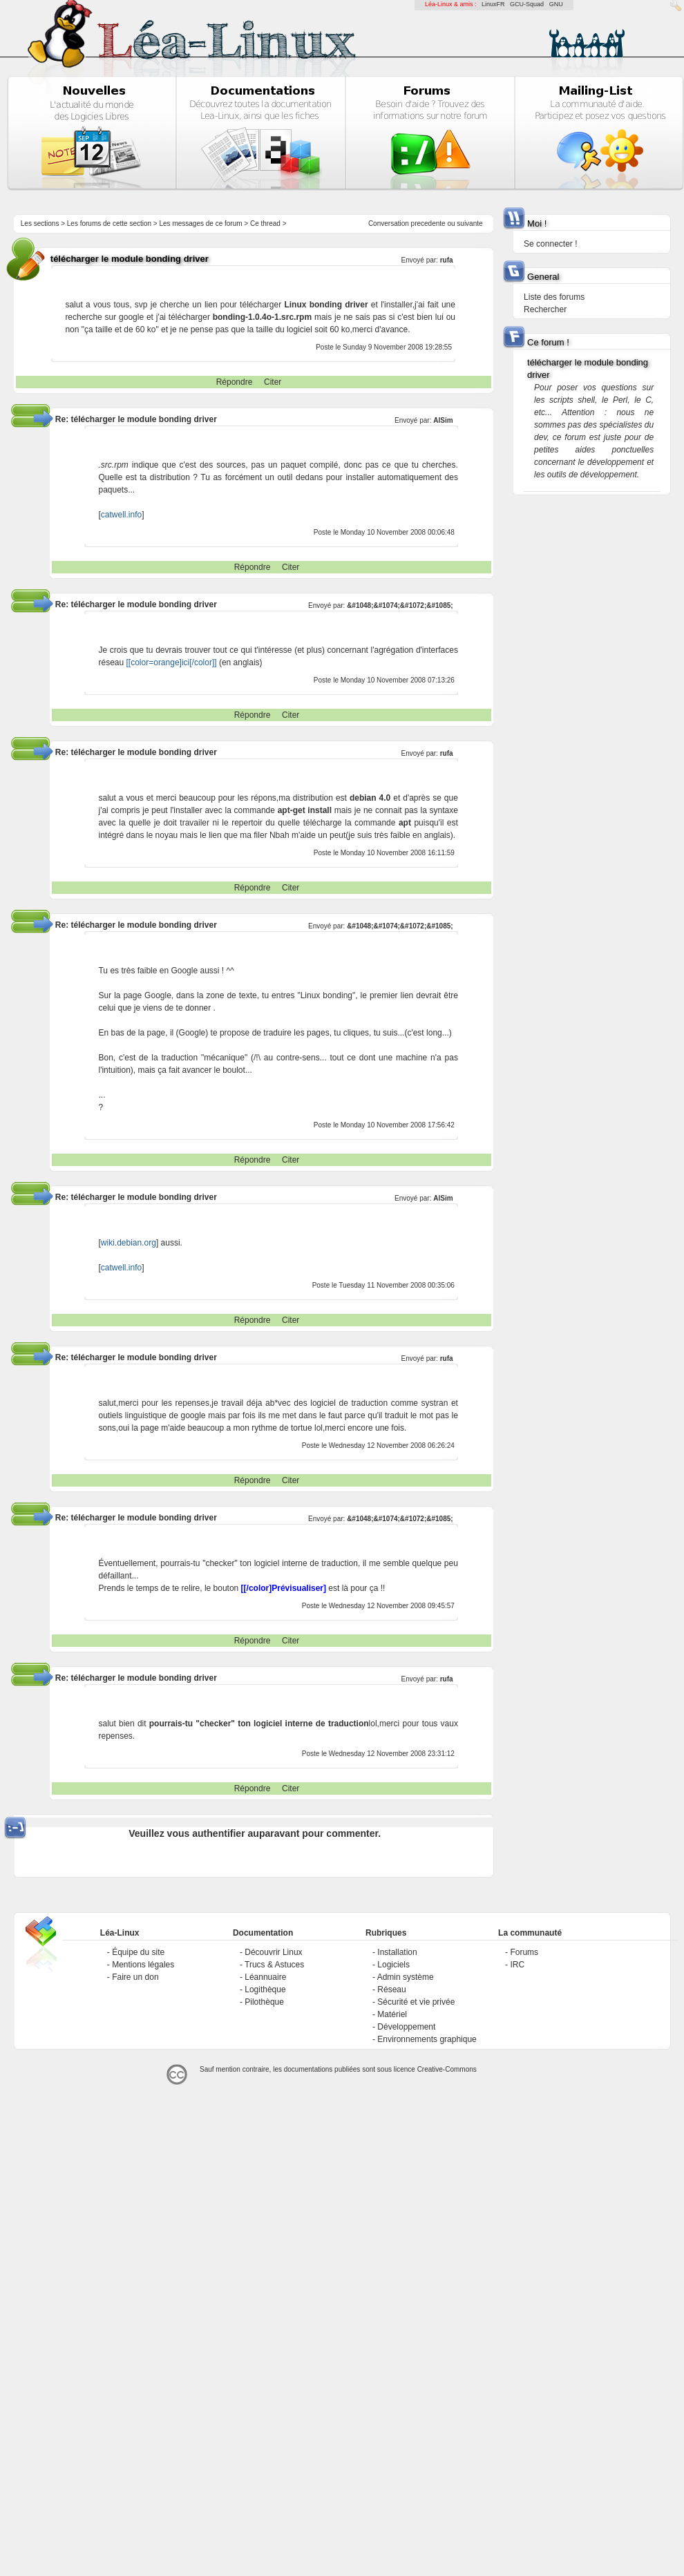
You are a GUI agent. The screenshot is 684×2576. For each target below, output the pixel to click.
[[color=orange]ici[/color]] (171, 662)
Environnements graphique (426, 2039)
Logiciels (393, 1964)
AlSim (443, 420)
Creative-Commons (447, 2069)
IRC (517, 1964)
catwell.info (121, 514)
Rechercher (545, 309)
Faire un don (135, 1977)
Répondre (234, 382)
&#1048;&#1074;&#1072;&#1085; (400, 605)
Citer (272, 382)
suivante (469, 223)
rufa (446, 260)
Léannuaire (265, 1977)
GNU (556, 4)
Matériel (392, 2014)
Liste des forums (554, 297)
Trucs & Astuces (274, 1964)
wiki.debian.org (128, 1243)
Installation (397, 1952)
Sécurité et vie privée (416, 2002)
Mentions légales (143, 1964)
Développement (406, 2027)
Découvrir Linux (273, 1952)
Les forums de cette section (109, 223)
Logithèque (265, 1989)
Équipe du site (138, 1952)
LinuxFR (493, 4)
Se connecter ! (550, 244)
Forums (524, 1952)
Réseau (391, 1989)
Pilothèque (264, 2002)
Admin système (405, 1977)
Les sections (40, 223)
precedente (428, 223)
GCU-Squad (527, 4)
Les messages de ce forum (201, 223)
